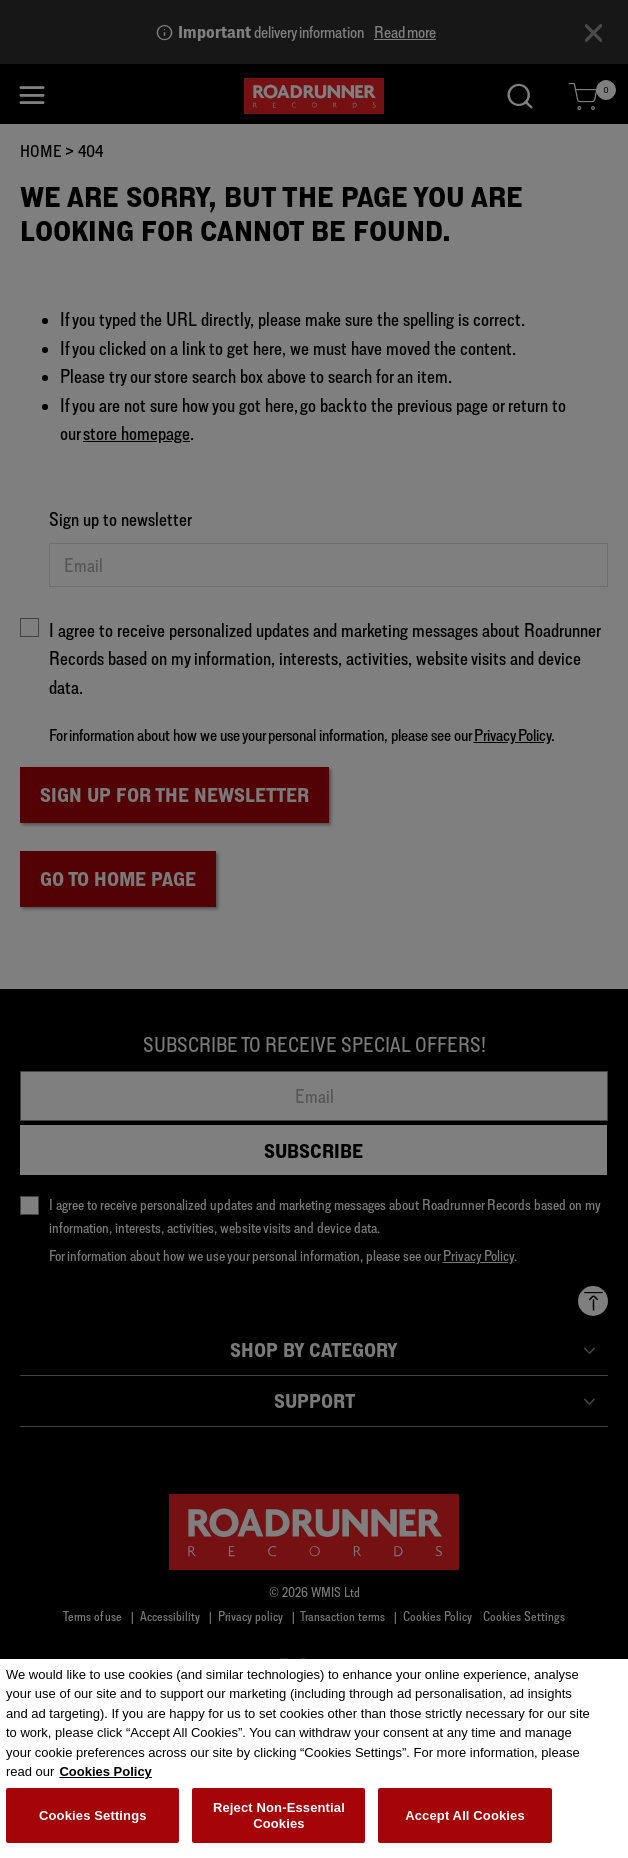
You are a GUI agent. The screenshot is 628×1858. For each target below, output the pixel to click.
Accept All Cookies (465, 1823)
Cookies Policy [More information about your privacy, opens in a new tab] (105, 1780)
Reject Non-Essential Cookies (279, 1824)
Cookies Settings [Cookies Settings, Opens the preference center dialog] (93, 1823)
